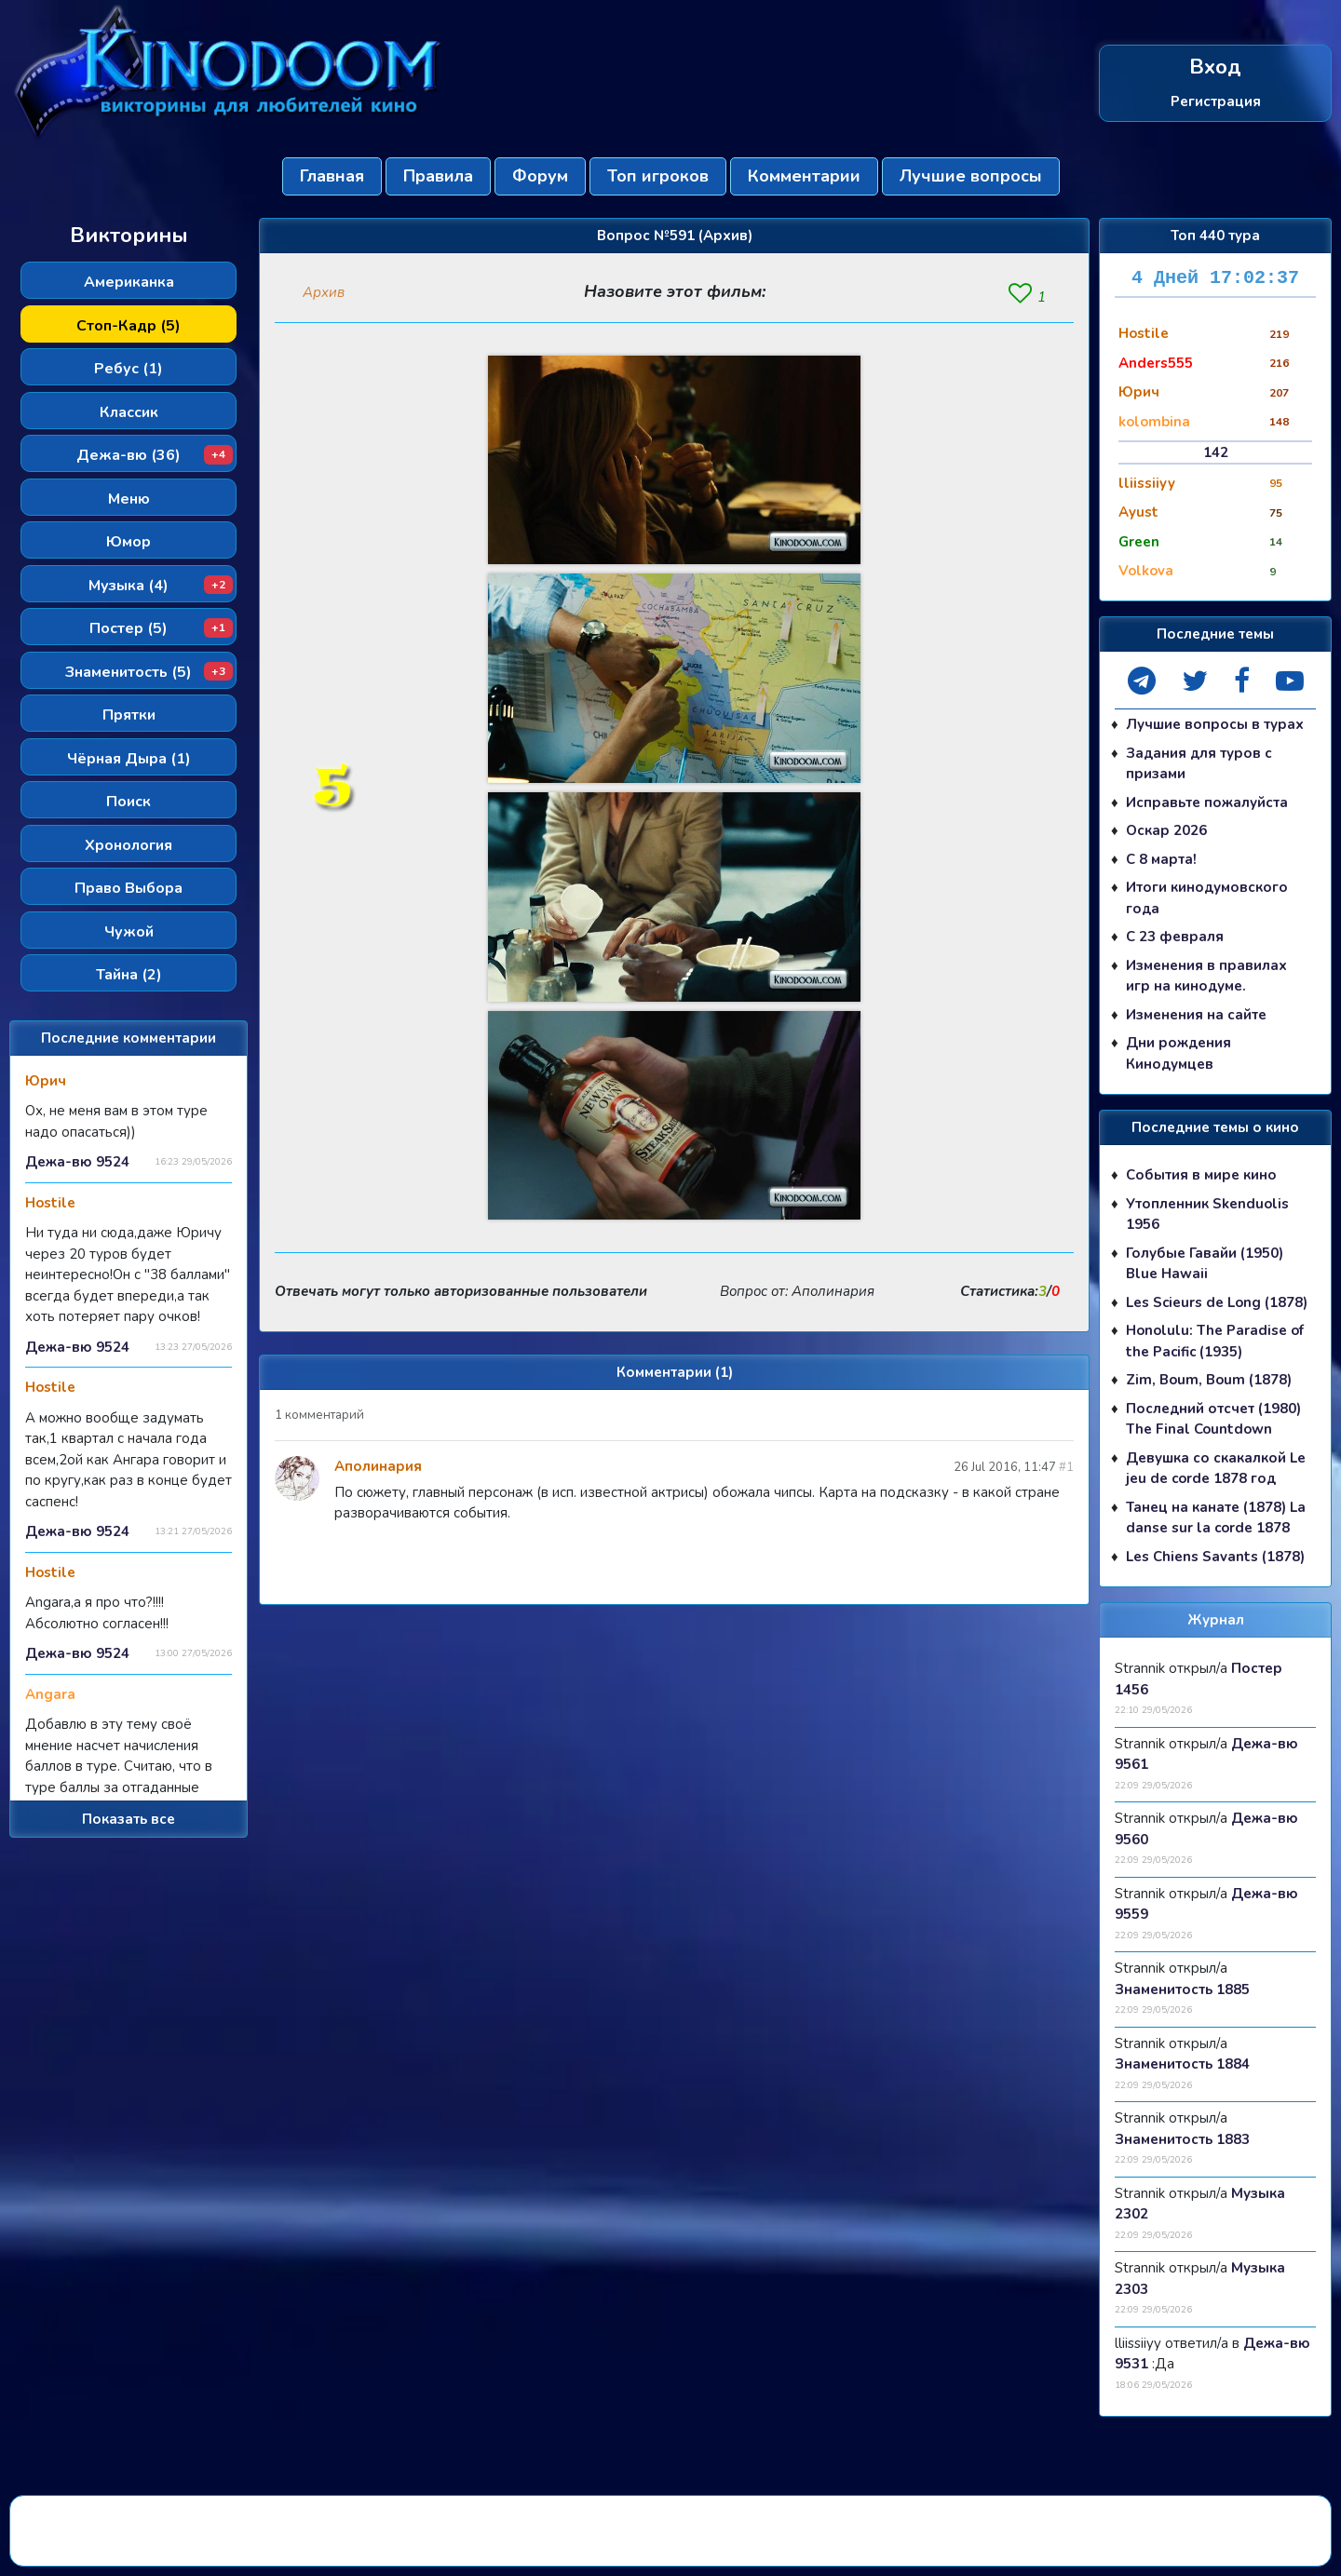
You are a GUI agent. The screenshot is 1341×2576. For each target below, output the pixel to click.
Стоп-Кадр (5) (128, 326)
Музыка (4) (160, 585)
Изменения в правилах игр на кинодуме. (1206, 976)
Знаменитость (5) (149, 672)
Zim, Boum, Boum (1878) (1209, 1379)
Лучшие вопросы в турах (1215, 724)
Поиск (128, 801)
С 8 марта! (1161, 859)
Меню (129, 499)
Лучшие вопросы (971, 176)
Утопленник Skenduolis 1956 (1207, 1214)
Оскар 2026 (1166, 830)
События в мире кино (1201, 1175)
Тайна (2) (129, 974)
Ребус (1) (128, 368)
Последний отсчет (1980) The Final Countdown (1213, 1419)
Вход (1215, 67)
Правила (438, 176)
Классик (129, 412)
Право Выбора (128, 888)
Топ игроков (658, 176)
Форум (540, 176)
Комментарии (804, 176)
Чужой (129, 932)
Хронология (128, 845)
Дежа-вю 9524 (77, 1162)
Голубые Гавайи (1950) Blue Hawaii (1204, 1264)
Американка (129, 282)
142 (1215, 452)
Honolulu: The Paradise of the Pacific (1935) (1215, 1341)
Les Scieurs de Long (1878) (1216, 1302)
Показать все (128, 1819)
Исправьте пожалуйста (1207, 802)
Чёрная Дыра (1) (129, 759)
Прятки (129, 715)
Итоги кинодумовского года (1207, 898)
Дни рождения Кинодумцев (1178, 1053)
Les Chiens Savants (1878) (1215, 1556)
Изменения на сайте (1196, 1014)
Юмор (128, 542)
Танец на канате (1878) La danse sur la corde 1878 (1216, 1518)
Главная (332, 176)
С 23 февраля (1175, 936)
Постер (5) (161, 628)
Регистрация (1216, 101)
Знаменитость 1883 (1182, 2139)
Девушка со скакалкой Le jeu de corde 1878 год (1216, 1469)
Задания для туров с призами (1199, 764)
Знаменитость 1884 (1182, 2064)
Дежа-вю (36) (154, 455)
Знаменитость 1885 (1182, 1989)
